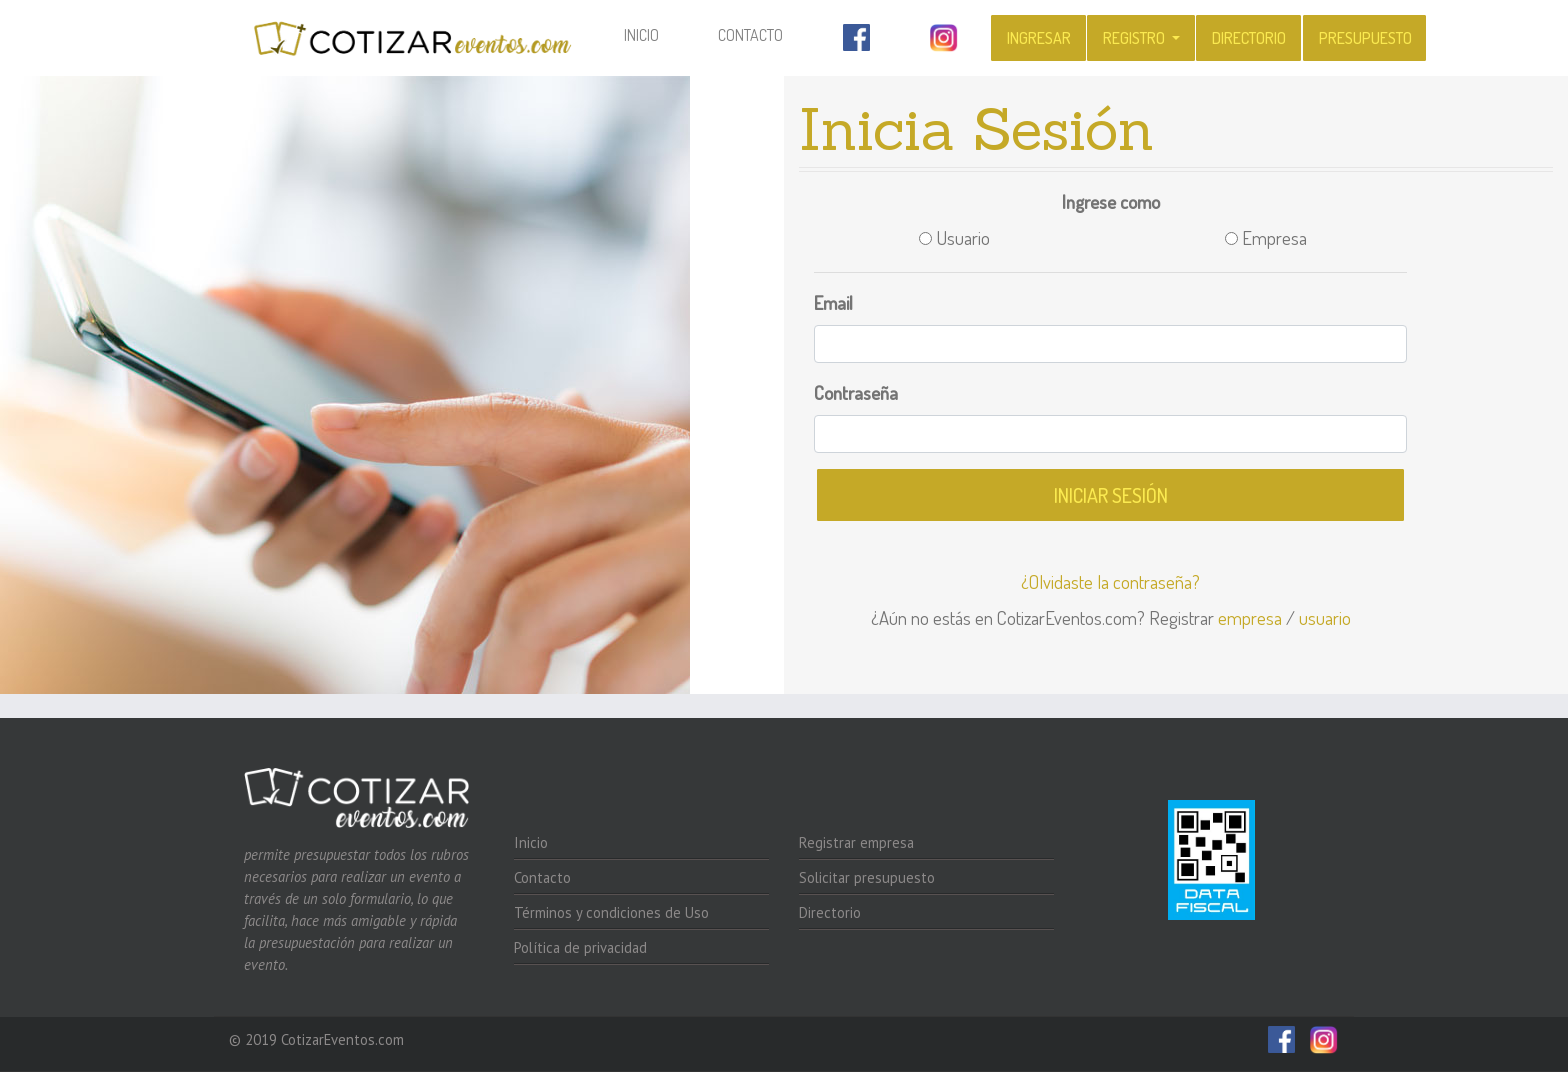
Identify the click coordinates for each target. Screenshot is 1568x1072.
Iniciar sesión (1111, 495)
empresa (1250, 617)
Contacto (750, 35)
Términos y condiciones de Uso (611, 912)
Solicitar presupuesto (867, 877)
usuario (1325, 617)
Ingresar (1039, 38)
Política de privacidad (580, 947)
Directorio (1249, 38)
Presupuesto (1365, 38)
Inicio (655, 33)
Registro (1135, 38)
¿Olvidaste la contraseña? (1110, 581)
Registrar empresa (856, 842)
